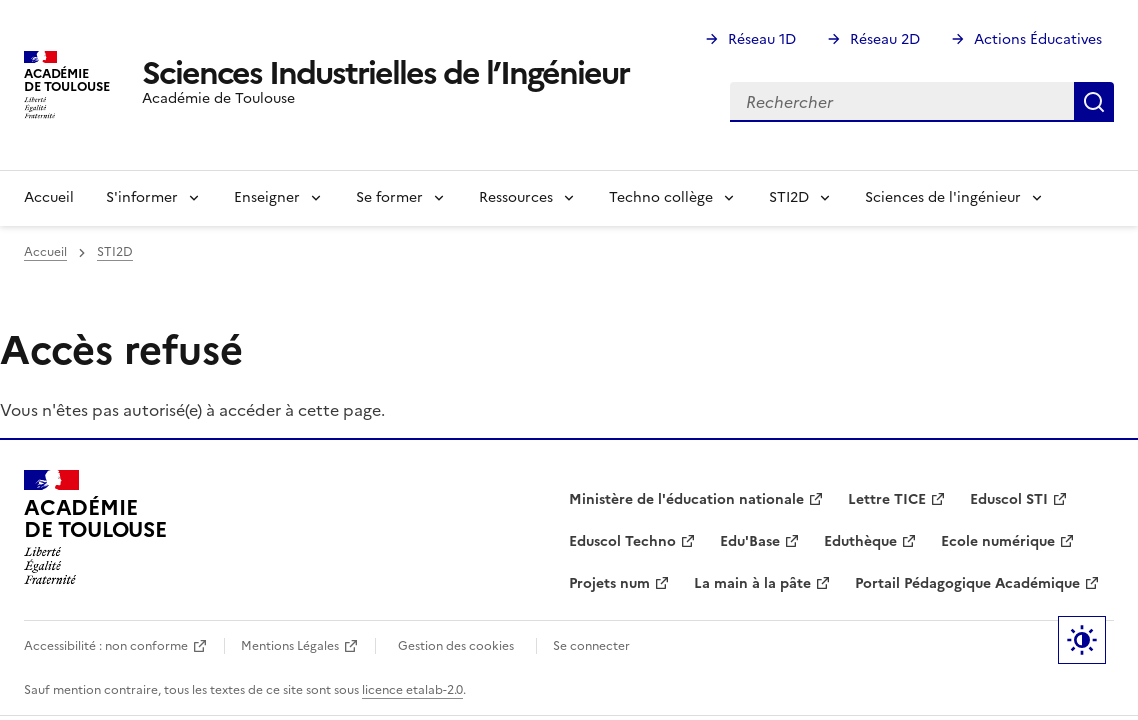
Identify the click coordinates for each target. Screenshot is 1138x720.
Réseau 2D (885, 39)
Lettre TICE (887, 499)
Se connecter (591, 646)
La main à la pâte (752, 583)
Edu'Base (750, 541)
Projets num (609, 583)
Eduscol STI (1009, 499)
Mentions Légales (290, 646)
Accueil (49, 197)
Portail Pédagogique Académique (967, 583)
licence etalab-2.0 (412, 690)
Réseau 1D (762, 39)
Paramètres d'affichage (1082, 640)
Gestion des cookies (456, 646)
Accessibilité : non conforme (106, 646)
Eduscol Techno (622, 541)
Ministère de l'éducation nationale (686, 499)
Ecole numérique (998, 541)
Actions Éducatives (1038, 39)
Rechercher (1094, 102)
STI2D (115, 252)
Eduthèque (860, 541)
